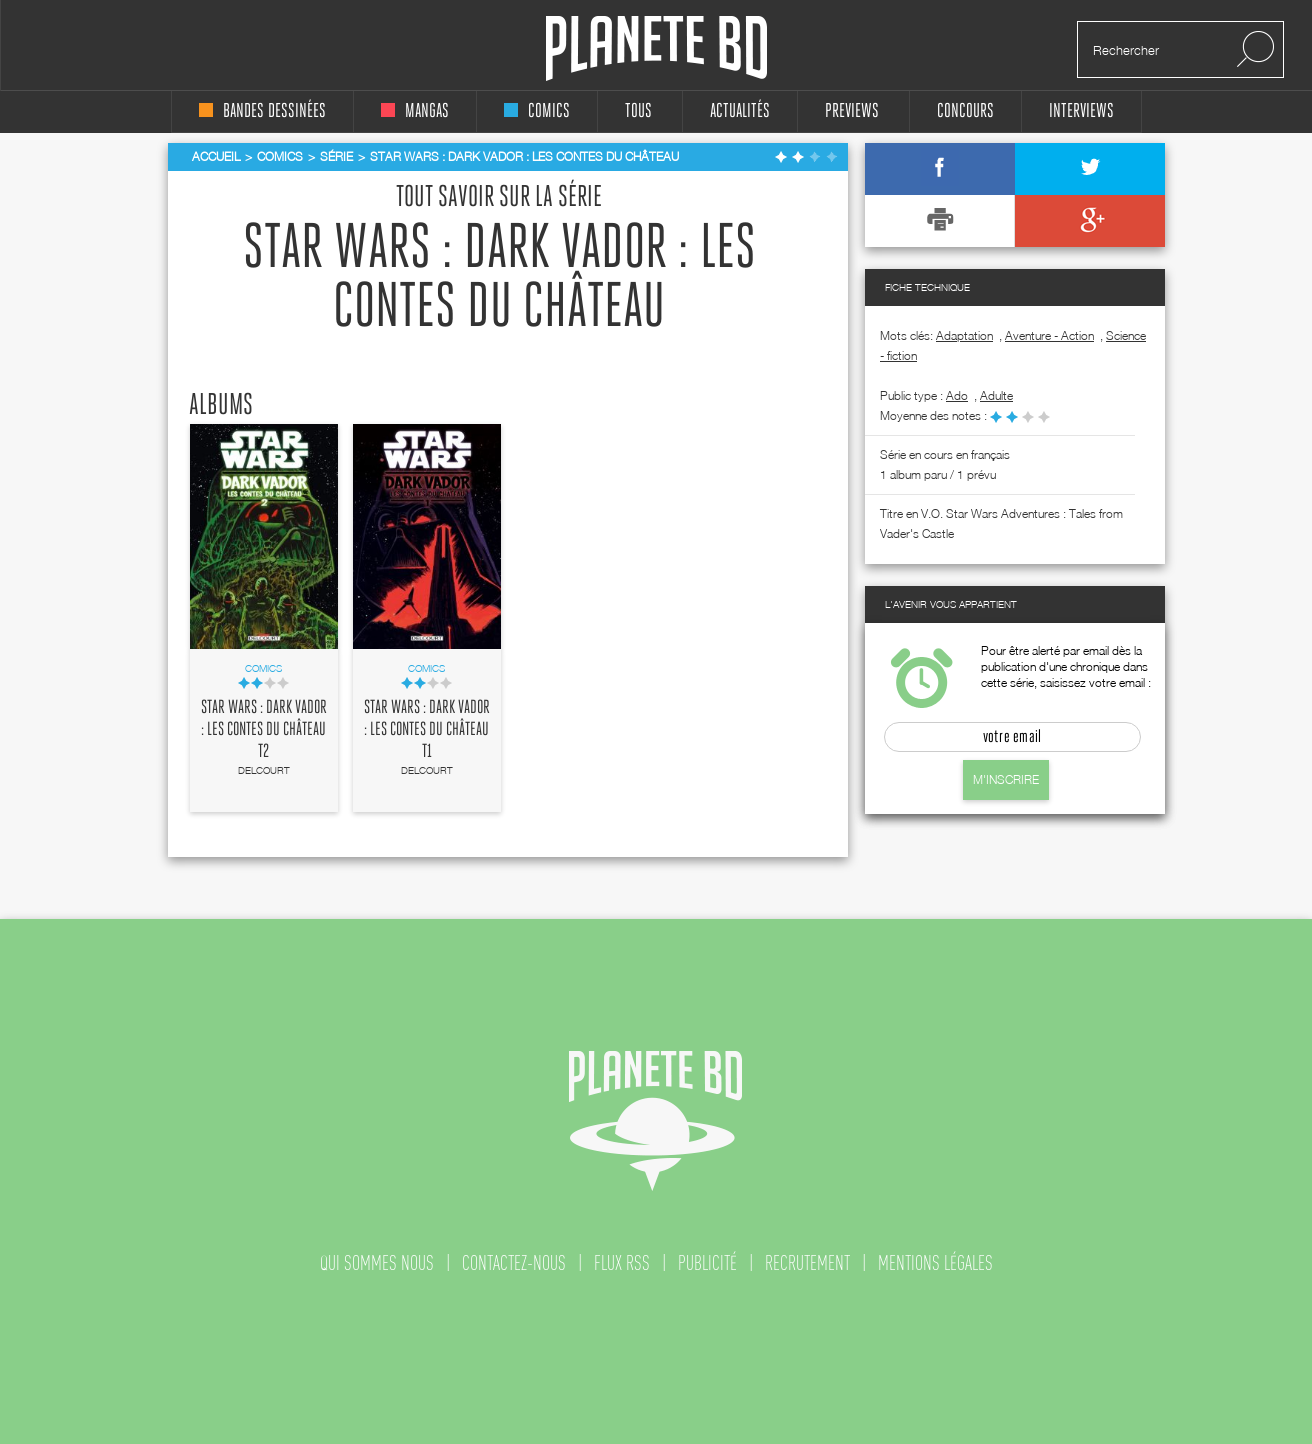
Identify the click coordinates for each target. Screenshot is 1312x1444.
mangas (415, 111)
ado (957, 395)
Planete (656, 48)
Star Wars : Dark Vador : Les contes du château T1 (427, 730)
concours (965, 111)
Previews (852, 111)
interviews (1081, 111)
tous (638, 111)
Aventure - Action (1049, 335)
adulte (996, 395)
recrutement (807, 1263)
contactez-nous (514, 1263)
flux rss (622, 1263)
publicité (707, 1263)
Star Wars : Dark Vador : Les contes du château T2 (264, 730)
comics (537, 111)
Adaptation (964, 335)
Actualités (740, 111)
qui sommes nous (377, 1263)
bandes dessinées (262, 111)
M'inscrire (1006, 779)
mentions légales (935, 1263)
